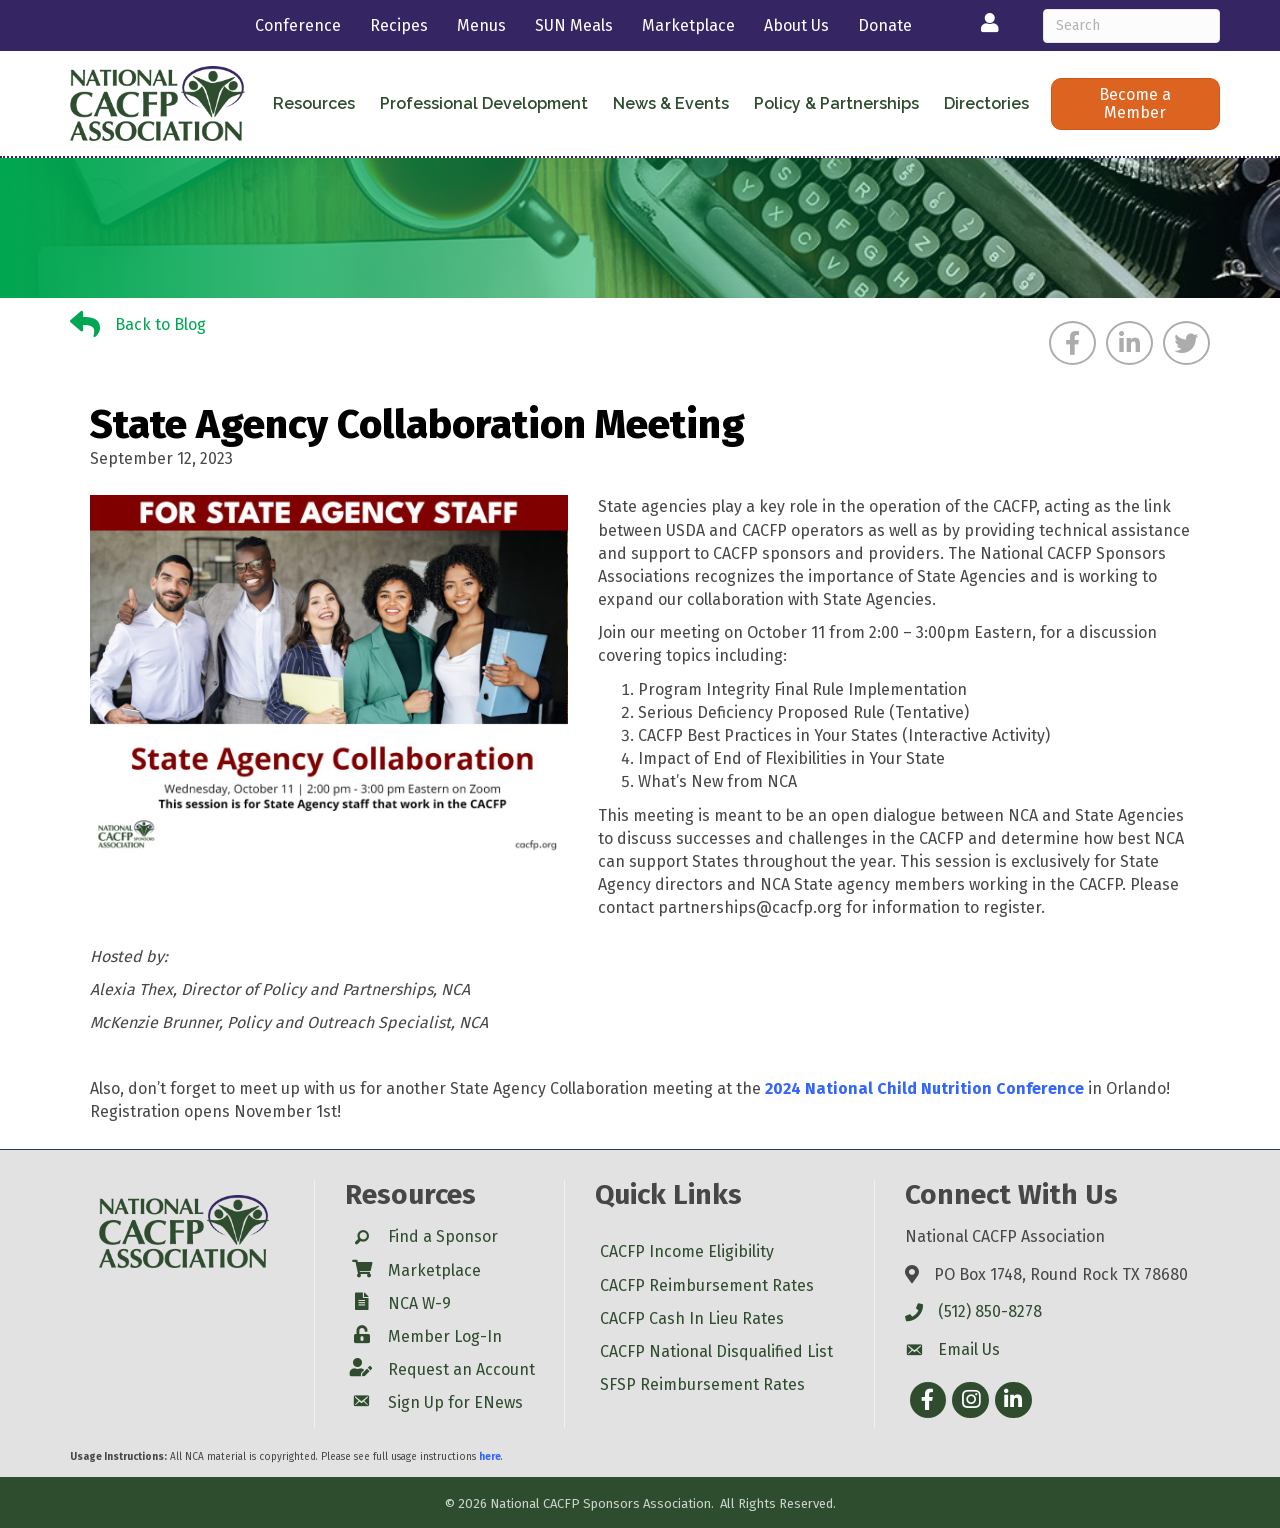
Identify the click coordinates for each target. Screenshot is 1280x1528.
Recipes (399, 25)
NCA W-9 (419, 1303)
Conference (298, 25)
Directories (986, 103)
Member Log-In (445, 1336)
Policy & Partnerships (836, 103)
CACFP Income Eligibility (687, 1251)
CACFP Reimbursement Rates (707, 1285)
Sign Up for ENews (455, 1402)
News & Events (671, 103)
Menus (481, 25)
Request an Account (461, 1369)
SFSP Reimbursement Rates (702, 1384)
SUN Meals (574, 25)
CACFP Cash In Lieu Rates (692, 1318)
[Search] (1131, 26)
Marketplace (688, 25)
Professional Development (484, 103)
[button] (1135, 104)
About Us (796, 25)
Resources (314, 103)
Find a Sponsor (443, 1236)
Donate (885, 25)
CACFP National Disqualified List (716, 1351)
